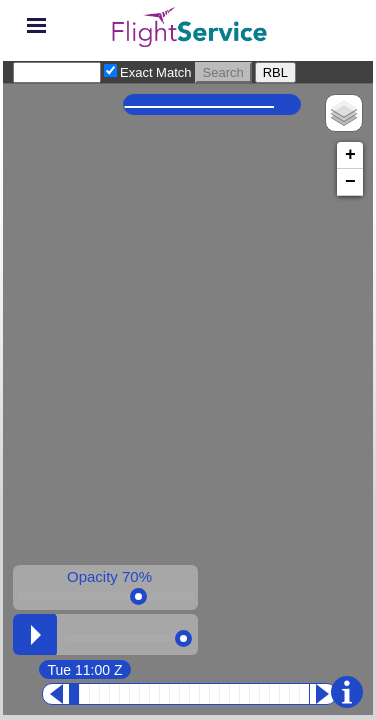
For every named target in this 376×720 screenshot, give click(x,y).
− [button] (350, 182)
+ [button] (350, 155)
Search (223, 72)
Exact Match (156, 72)
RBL (275, 72)
